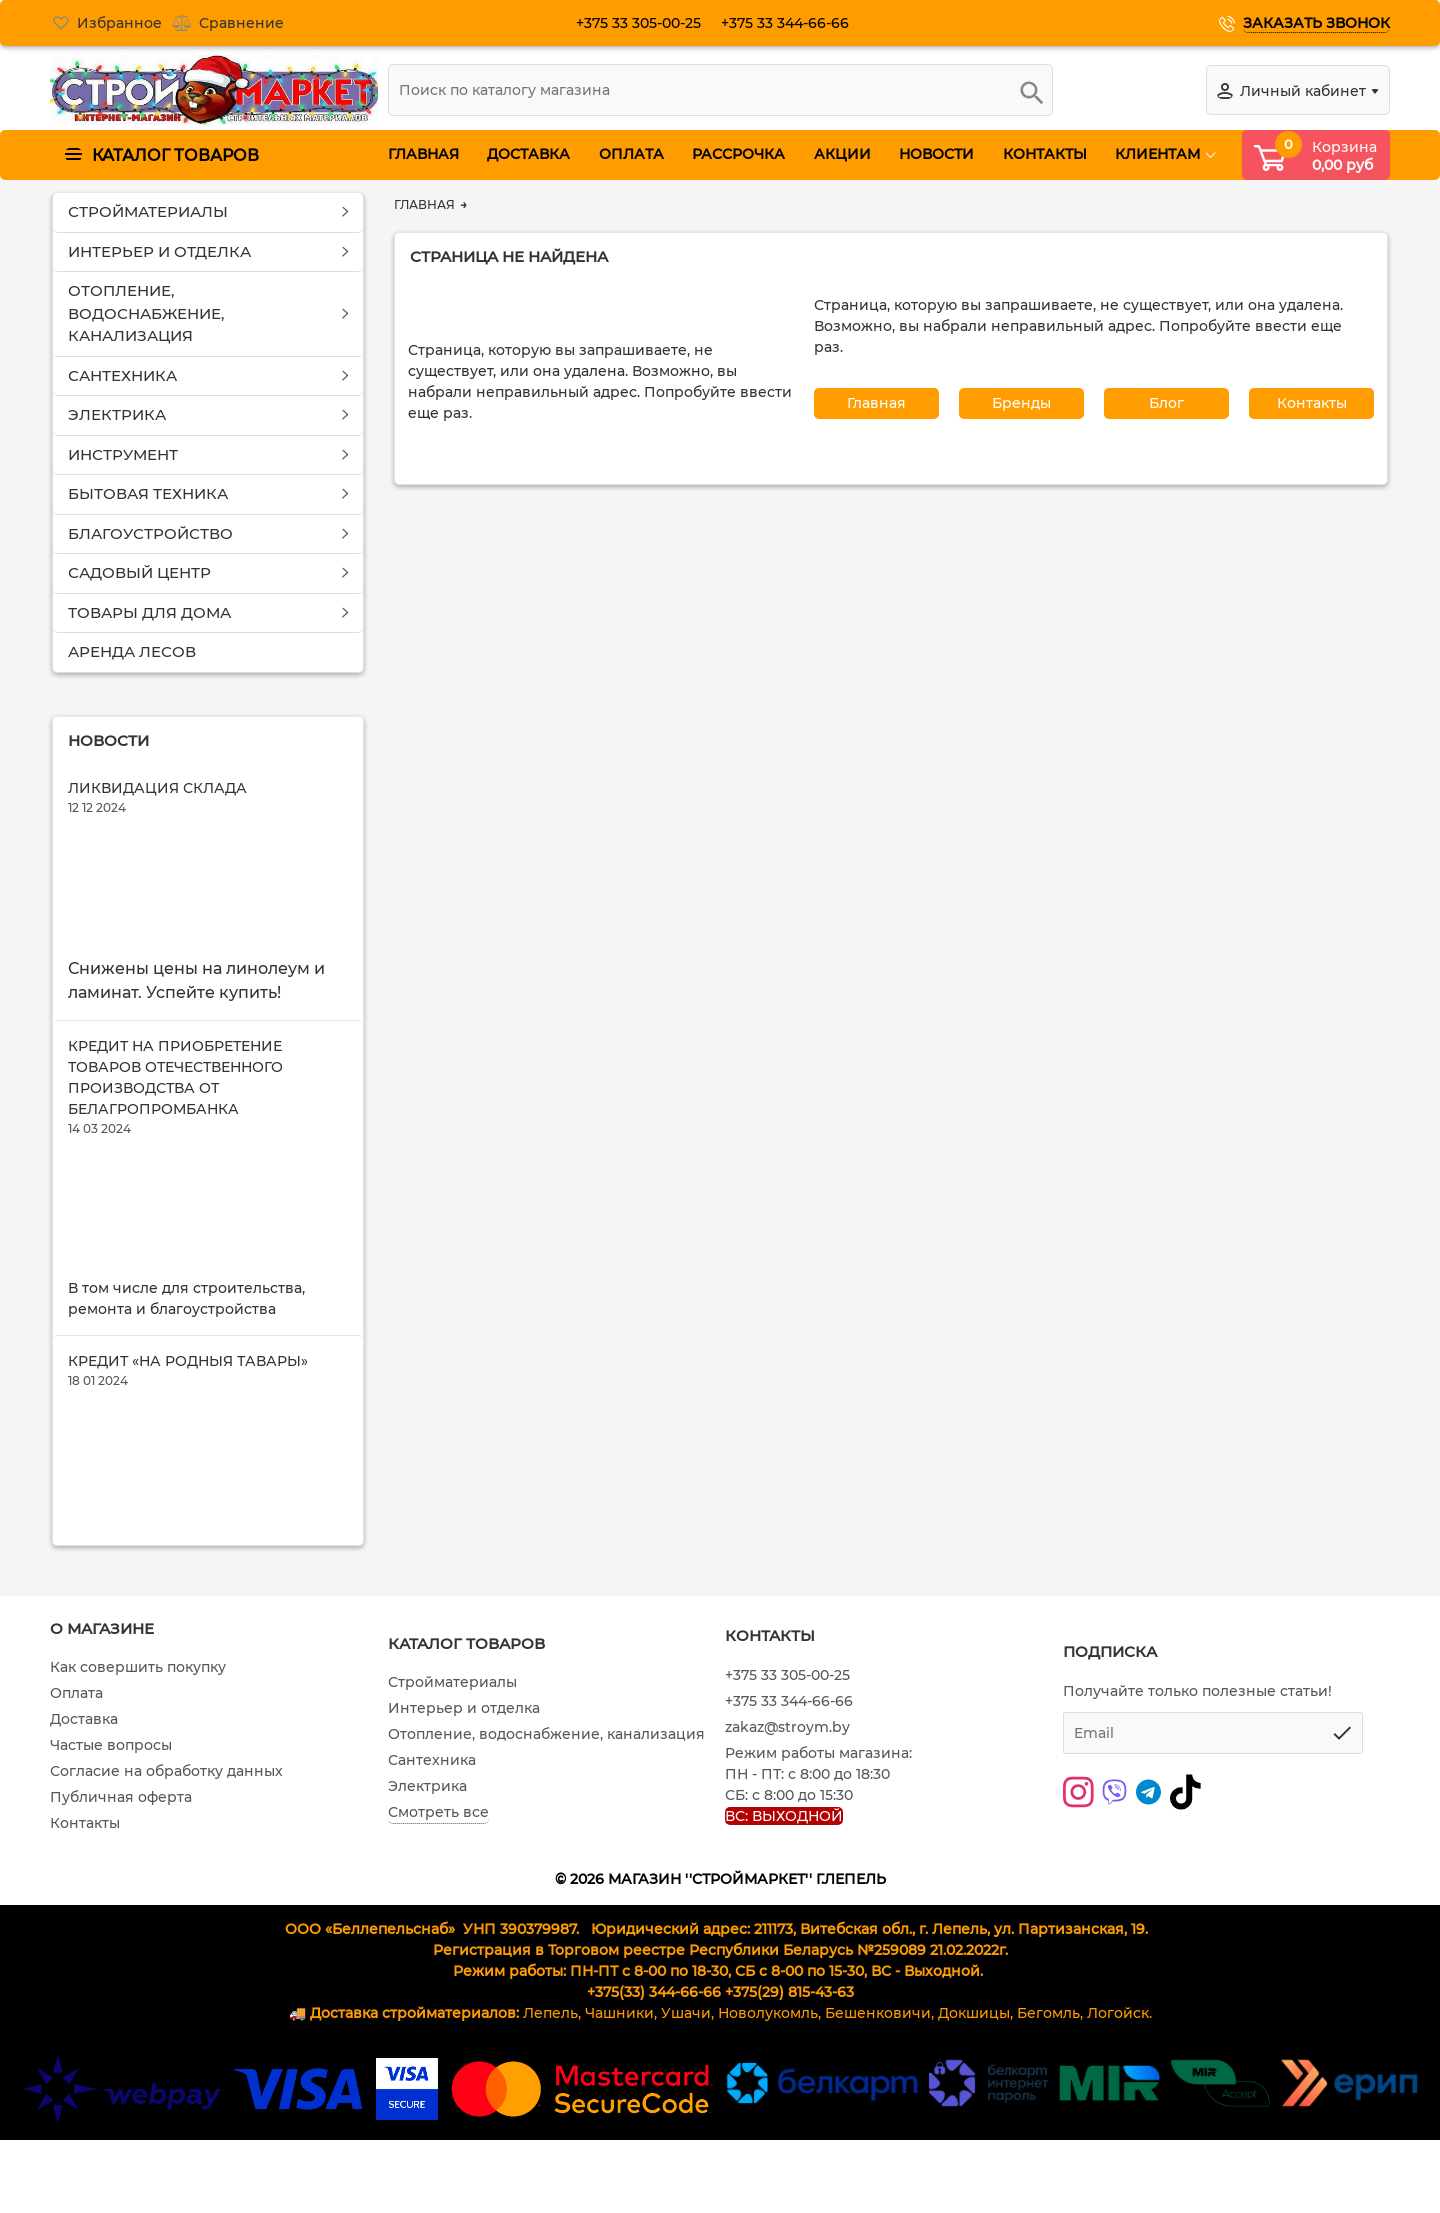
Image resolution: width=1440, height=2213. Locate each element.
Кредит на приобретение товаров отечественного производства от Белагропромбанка (175, 1113)
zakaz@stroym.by (787, 1838)
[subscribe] (1213, 1843)
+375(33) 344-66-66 (654, 2103)
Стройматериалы (452, 1793)
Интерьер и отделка (464, 1819)
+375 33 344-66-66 (793, 23)
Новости (108, 739)
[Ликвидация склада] (208, 905)
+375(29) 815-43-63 (789, 2103)
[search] (720, 90)
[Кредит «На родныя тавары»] (208, 1551)
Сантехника (432, 1871)
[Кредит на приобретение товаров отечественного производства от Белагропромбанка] (208, 1262)
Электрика (427, 1897)
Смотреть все (438, 1923)
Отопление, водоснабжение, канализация (546, 1845)
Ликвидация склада (157, 788)
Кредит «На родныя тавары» (188, 1433)
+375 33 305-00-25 (646, 23)
